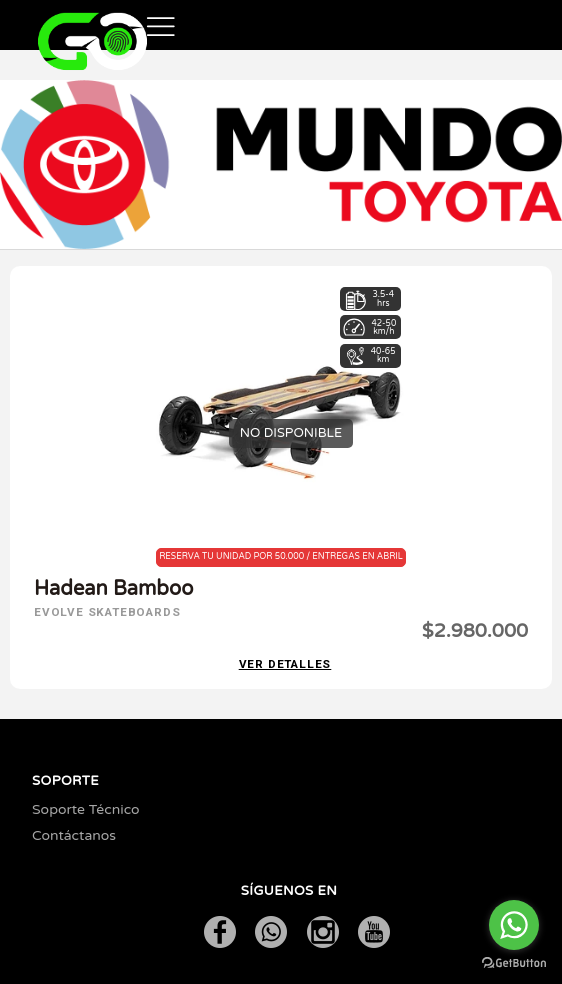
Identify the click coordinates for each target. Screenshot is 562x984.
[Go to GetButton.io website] (514, 963)
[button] (161, 25)
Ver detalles (285, 664)
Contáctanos (74, 835)
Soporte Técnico (86, 809)
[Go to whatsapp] (514, 925)
